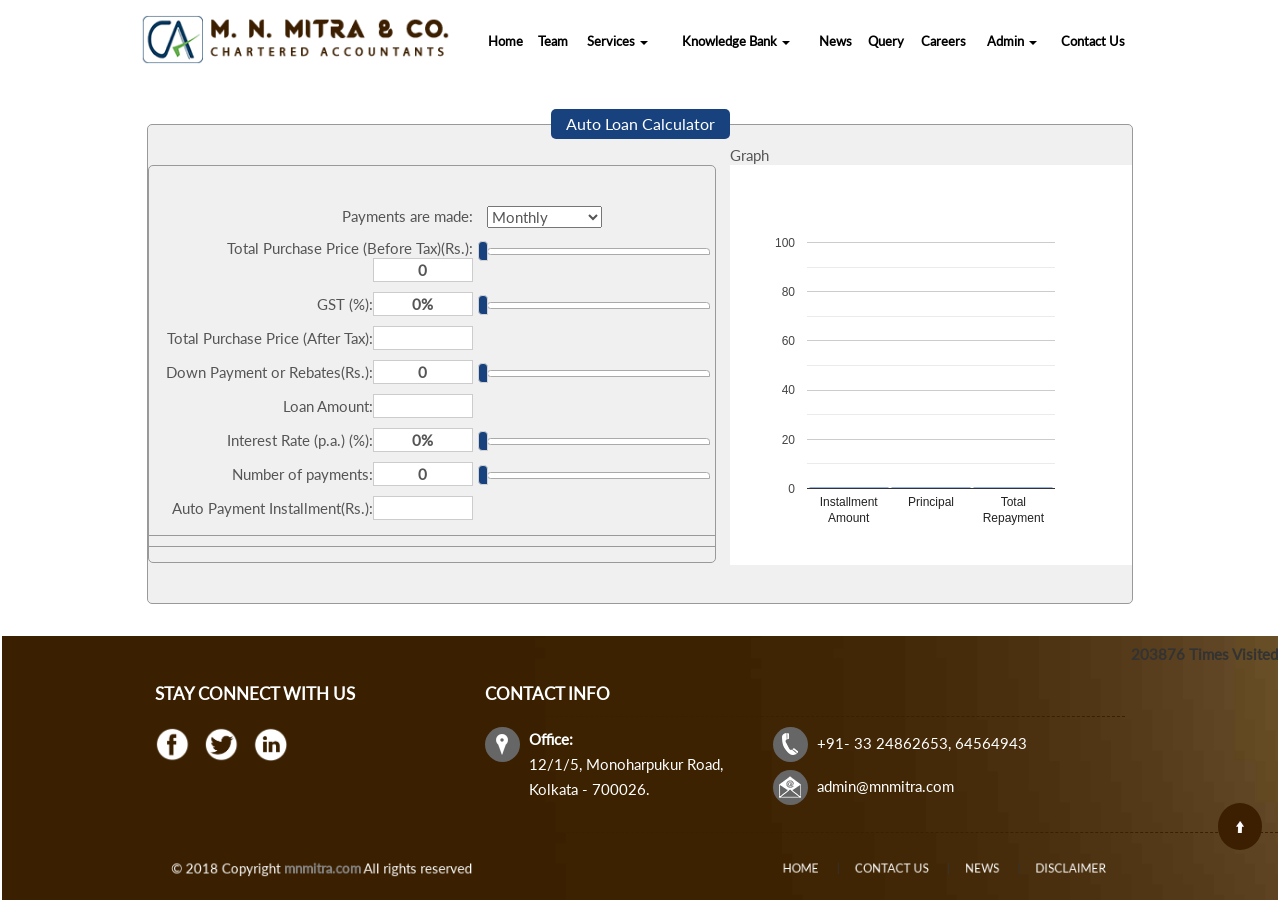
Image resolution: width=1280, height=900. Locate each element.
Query (886, 41)
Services (617, 41)
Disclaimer (1025, 868)
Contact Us (1093, 41)
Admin (1012, 41)
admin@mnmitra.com (885, 786)
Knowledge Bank (736, 41)
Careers (943, 41)
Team (553, 41)
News (835, 41)
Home (505, 41)
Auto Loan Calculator (640, 123)
